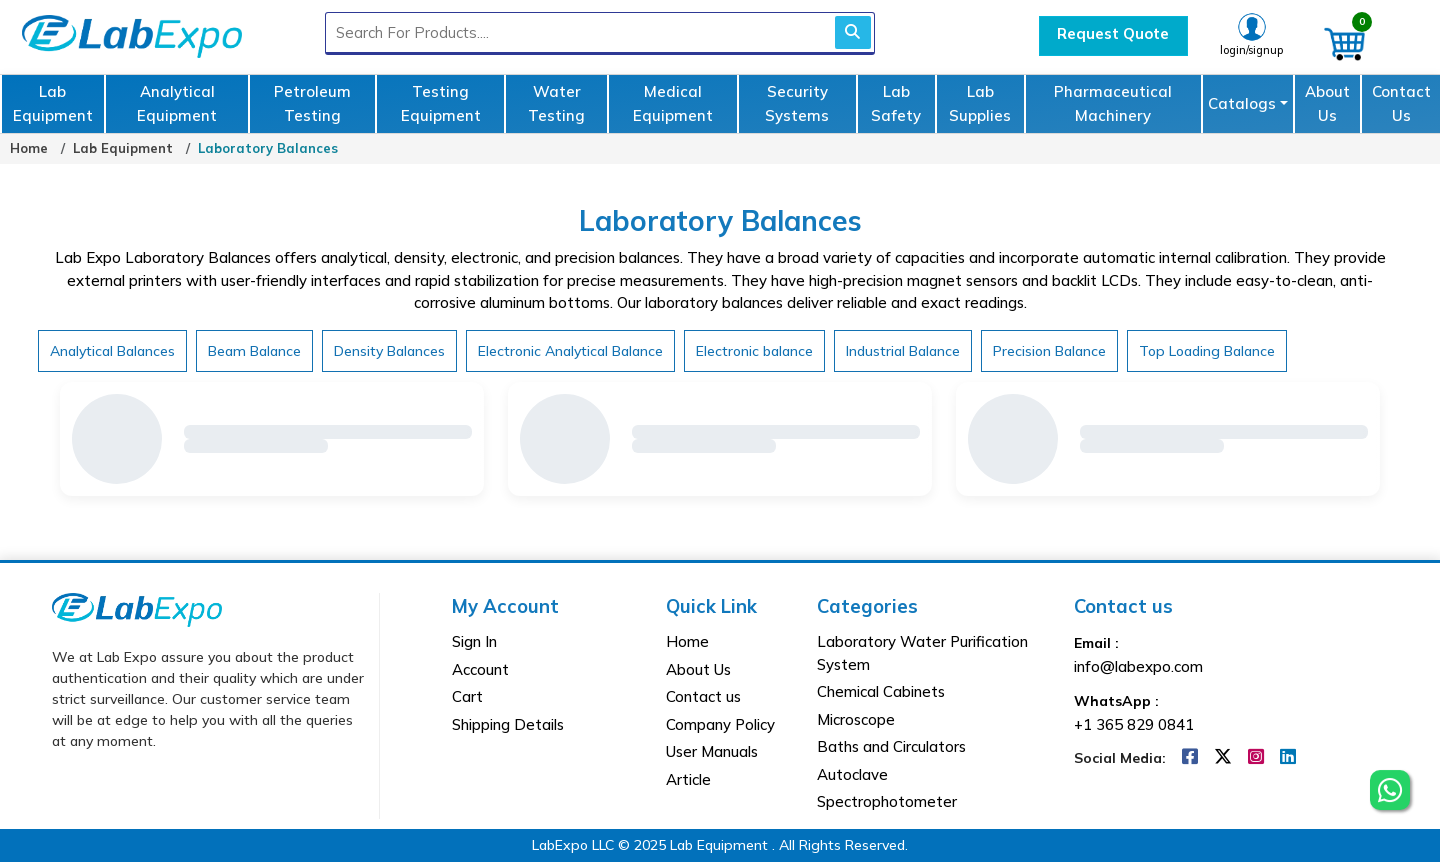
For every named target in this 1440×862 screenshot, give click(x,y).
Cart (467, 696)
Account (480, 669)
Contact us (703, 696)
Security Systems (797, 103)
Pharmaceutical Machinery (1113, 103)
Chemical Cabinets (881, 691)
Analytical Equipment (177, 103)
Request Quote (1113, 33)
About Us (1327, 103)
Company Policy (720, 724)
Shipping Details (508, 724)
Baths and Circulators (891, 746)
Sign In (474, 641)
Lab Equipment (53, 103)
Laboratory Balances (268, 148)
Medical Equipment (673, 103)
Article (688, 779)
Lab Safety (896, 103)
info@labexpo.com (1138, 666)
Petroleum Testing (312, 103)
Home (29, 148)
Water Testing (556, 103)
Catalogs (1242, 103)
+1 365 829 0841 (1134, 724)
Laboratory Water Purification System (922, 653)
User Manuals (712, 751)
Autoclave (852, 774)
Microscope (856, 719)
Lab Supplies (980, 103)
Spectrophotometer (887, 801)
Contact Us (1401, 103)
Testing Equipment (441, 103)
